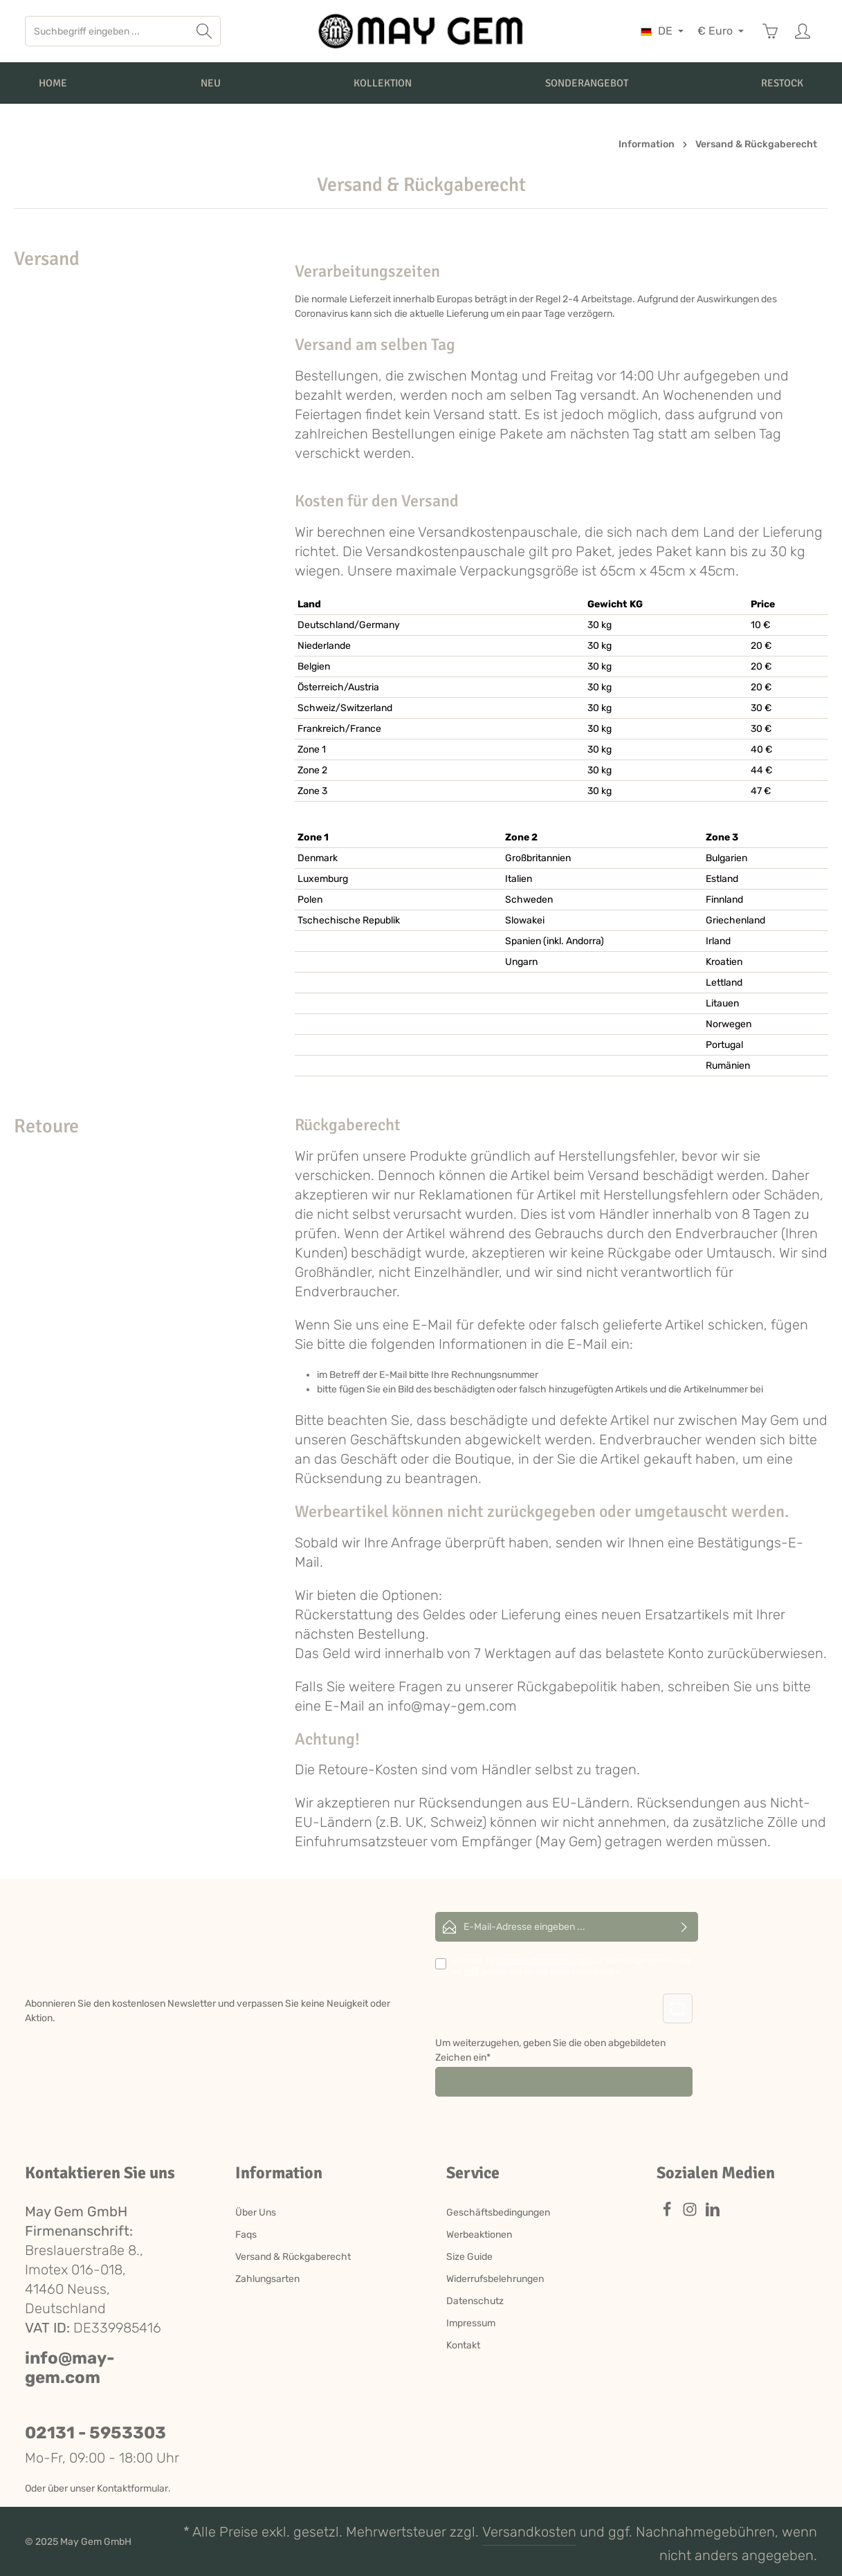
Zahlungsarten (267, 2279)
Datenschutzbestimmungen (544, 1960)
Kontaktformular (132, 2488)
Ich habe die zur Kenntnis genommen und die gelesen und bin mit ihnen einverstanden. (571, 1966)
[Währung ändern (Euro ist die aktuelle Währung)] (720, 31)
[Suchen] (204, 31)
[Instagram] (690, 2214)
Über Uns (255, 2212)
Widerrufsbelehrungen (495, 2279)
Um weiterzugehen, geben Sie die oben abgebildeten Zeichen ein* (550, 2050)
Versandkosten (529, 2531)
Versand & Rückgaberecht (293, 2257)
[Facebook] (668, 2214)
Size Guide (469, 2257)
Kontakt (463, 2345)
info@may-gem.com (69, 2367)
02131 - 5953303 (95, 2432)
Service (473, 2172)
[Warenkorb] (770, 31)
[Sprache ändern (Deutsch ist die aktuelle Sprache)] (662, 31)
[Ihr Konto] (802, 31)
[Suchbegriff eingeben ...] (107, 31)
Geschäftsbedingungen (498, 2212)
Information (278, 2172)
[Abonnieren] (684, 1927)
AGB (471, 1971)
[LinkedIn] (712, 2214)
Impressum (470, 2323)
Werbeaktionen (479, 2235)
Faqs (246, 2235)
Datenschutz (475, 2301)
